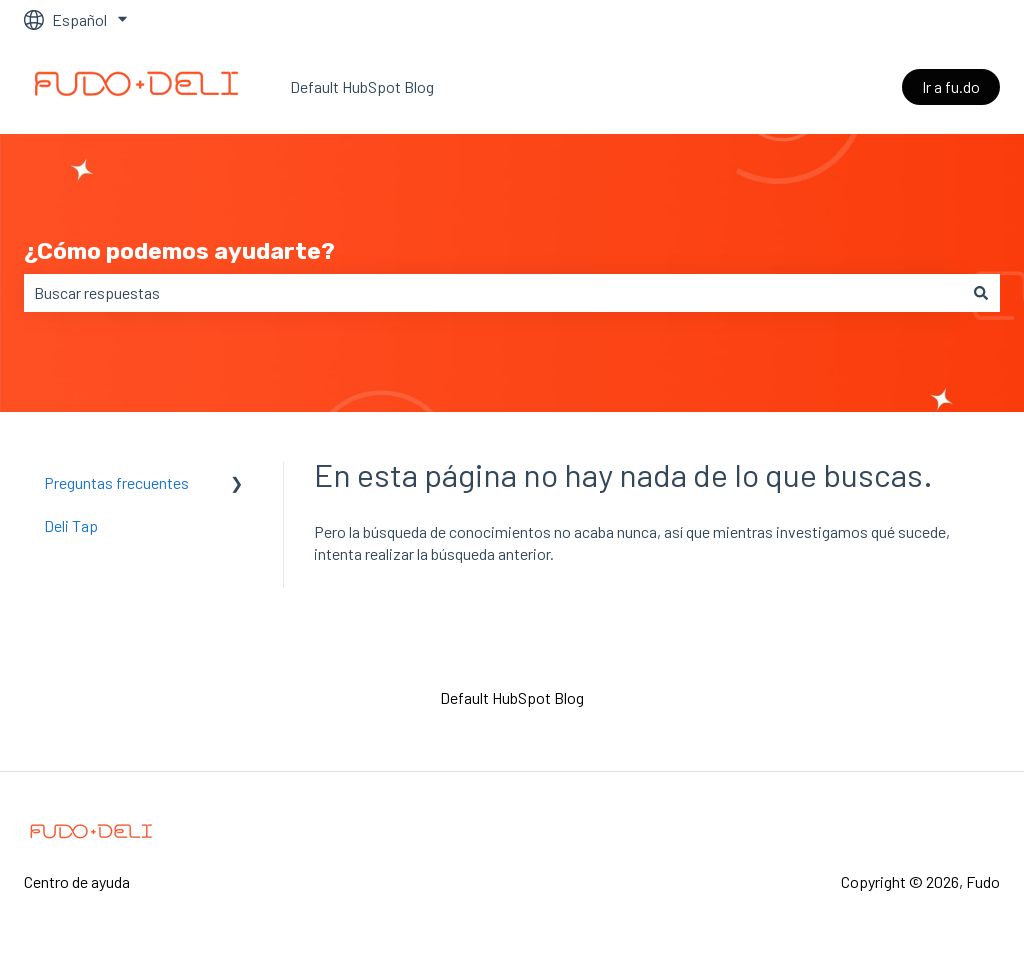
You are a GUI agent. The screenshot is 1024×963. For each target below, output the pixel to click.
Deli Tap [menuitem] (71, 525)
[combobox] (493, 293)
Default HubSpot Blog (362, 86)
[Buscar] (981, 293)
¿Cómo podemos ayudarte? (179, 251)
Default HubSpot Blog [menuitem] (512, 697)
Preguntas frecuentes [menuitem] (116, 482)
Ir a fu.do (951, 86)
